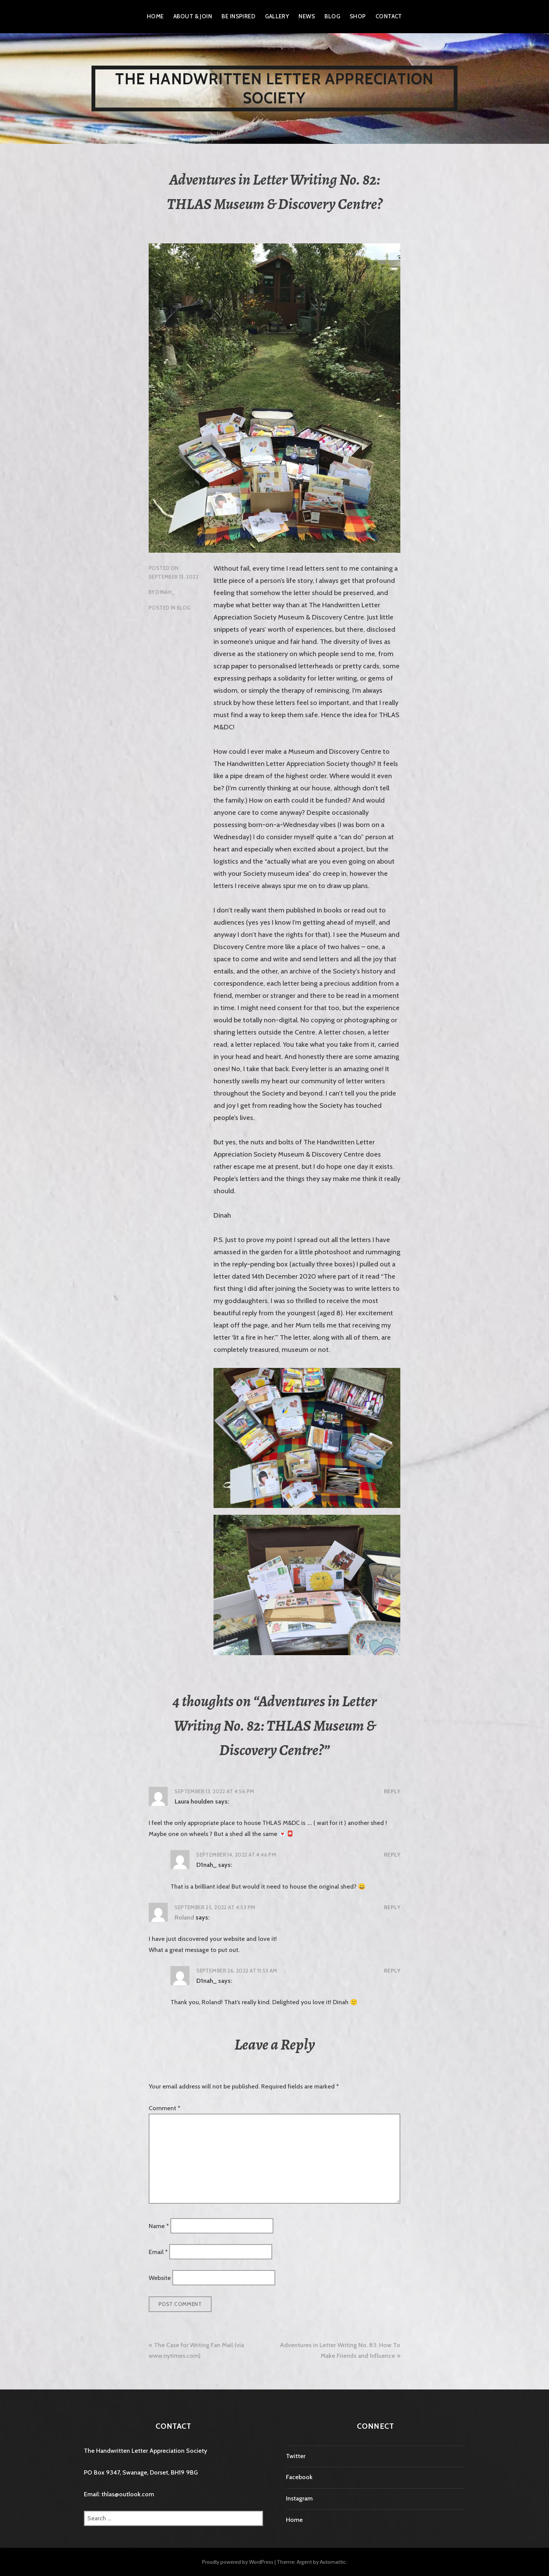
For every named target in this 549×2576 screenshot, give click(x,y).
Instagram (299, 2498)
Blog (332, 16)
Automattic (333, 2561)
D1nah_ (165, 592)
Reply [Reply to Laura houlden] (392, 1791)
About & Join (192, 16)
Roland (184, 1917)
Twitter (295, 2456)
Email (158, 2252)
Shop (358, 16)
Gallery (277, 16)
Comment (164, 2108)
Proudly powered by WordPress (237, 2561)
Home (155, 16)
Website (160, 2278)
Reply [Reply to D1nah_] (392, 1854)
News (307, 16)
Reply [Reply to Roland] (392, 1907)
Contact (389, 16)
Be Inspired (238, 16)
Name (159, 2225)
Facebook (299, 2477)
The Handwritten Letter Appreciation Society (274, 88)
